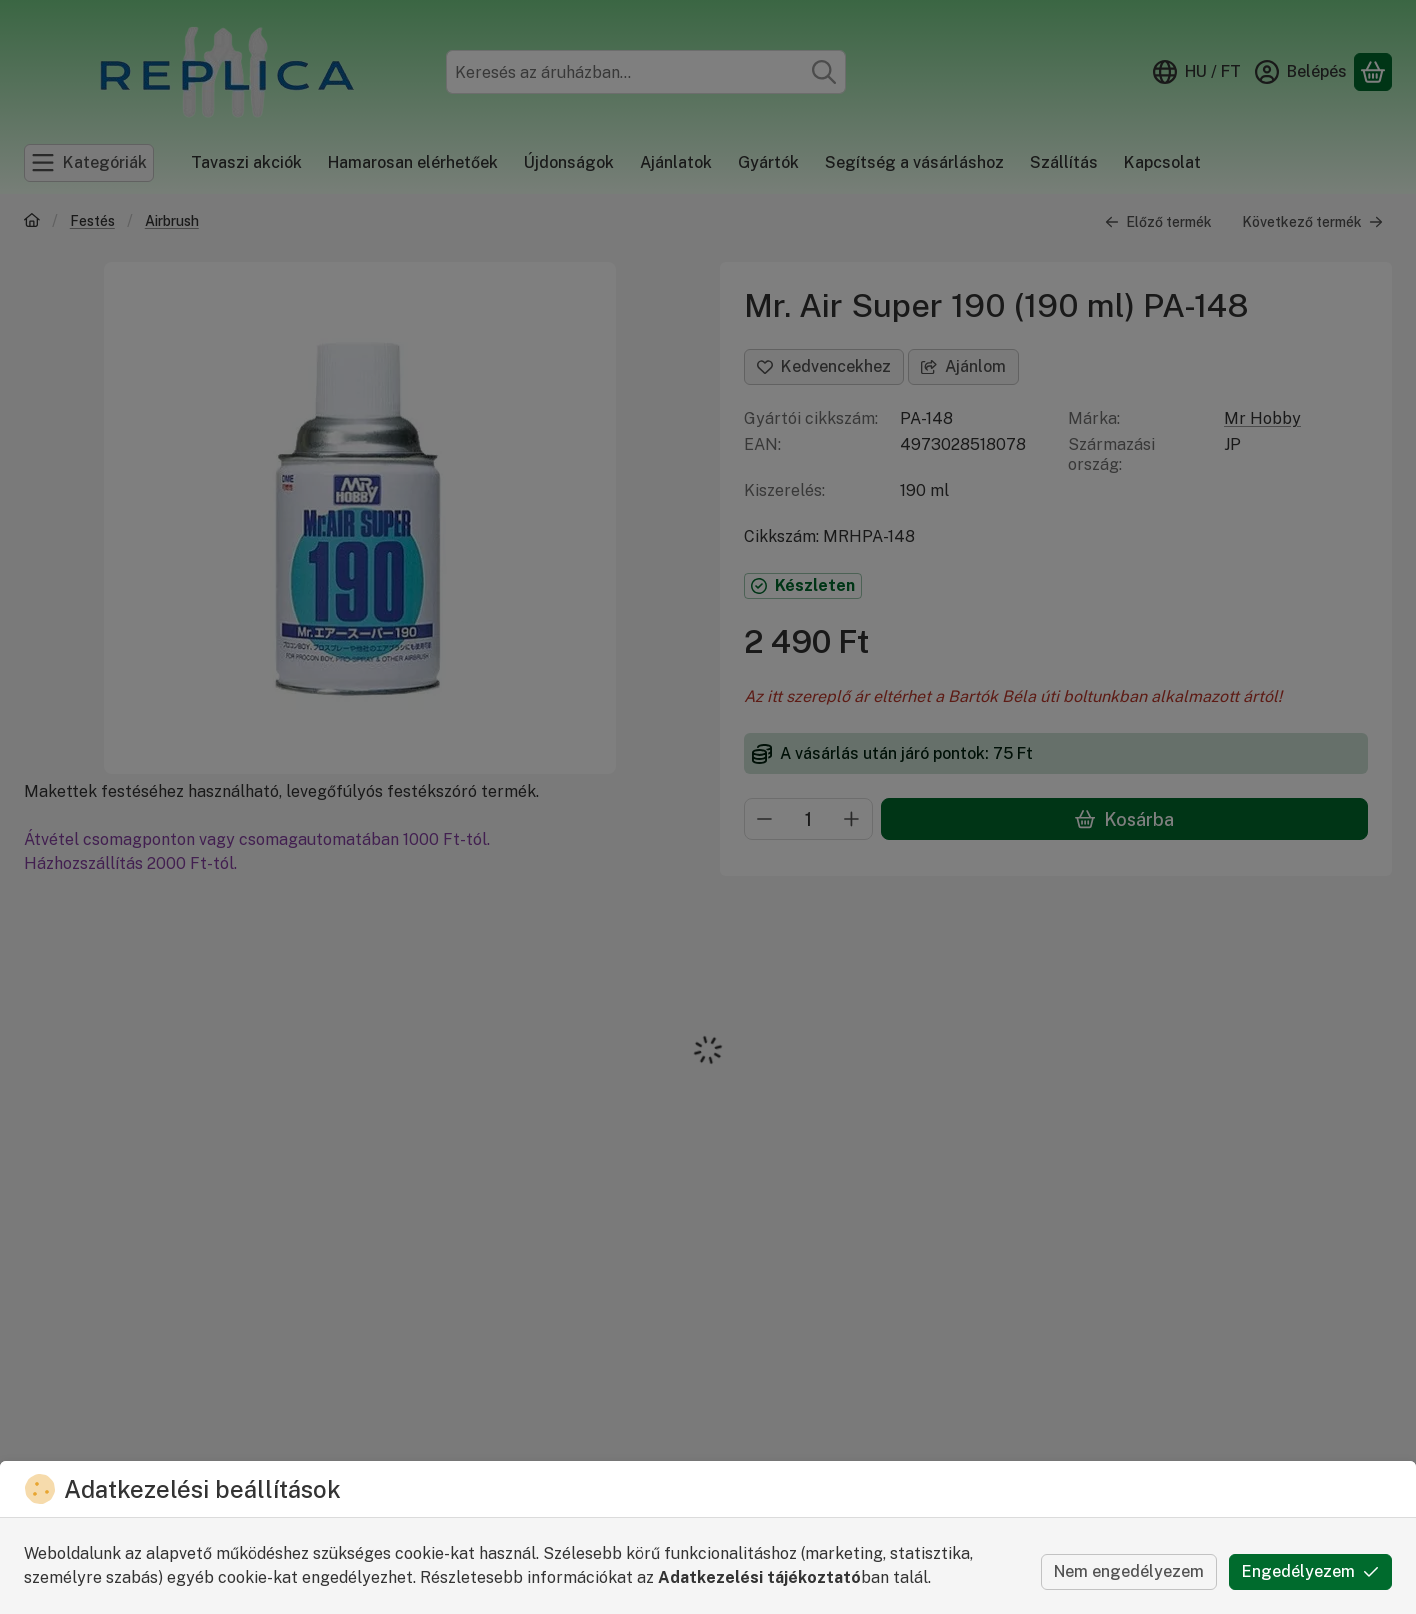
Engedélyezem (1310, 1571)
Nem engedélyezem (1129, 1571)
